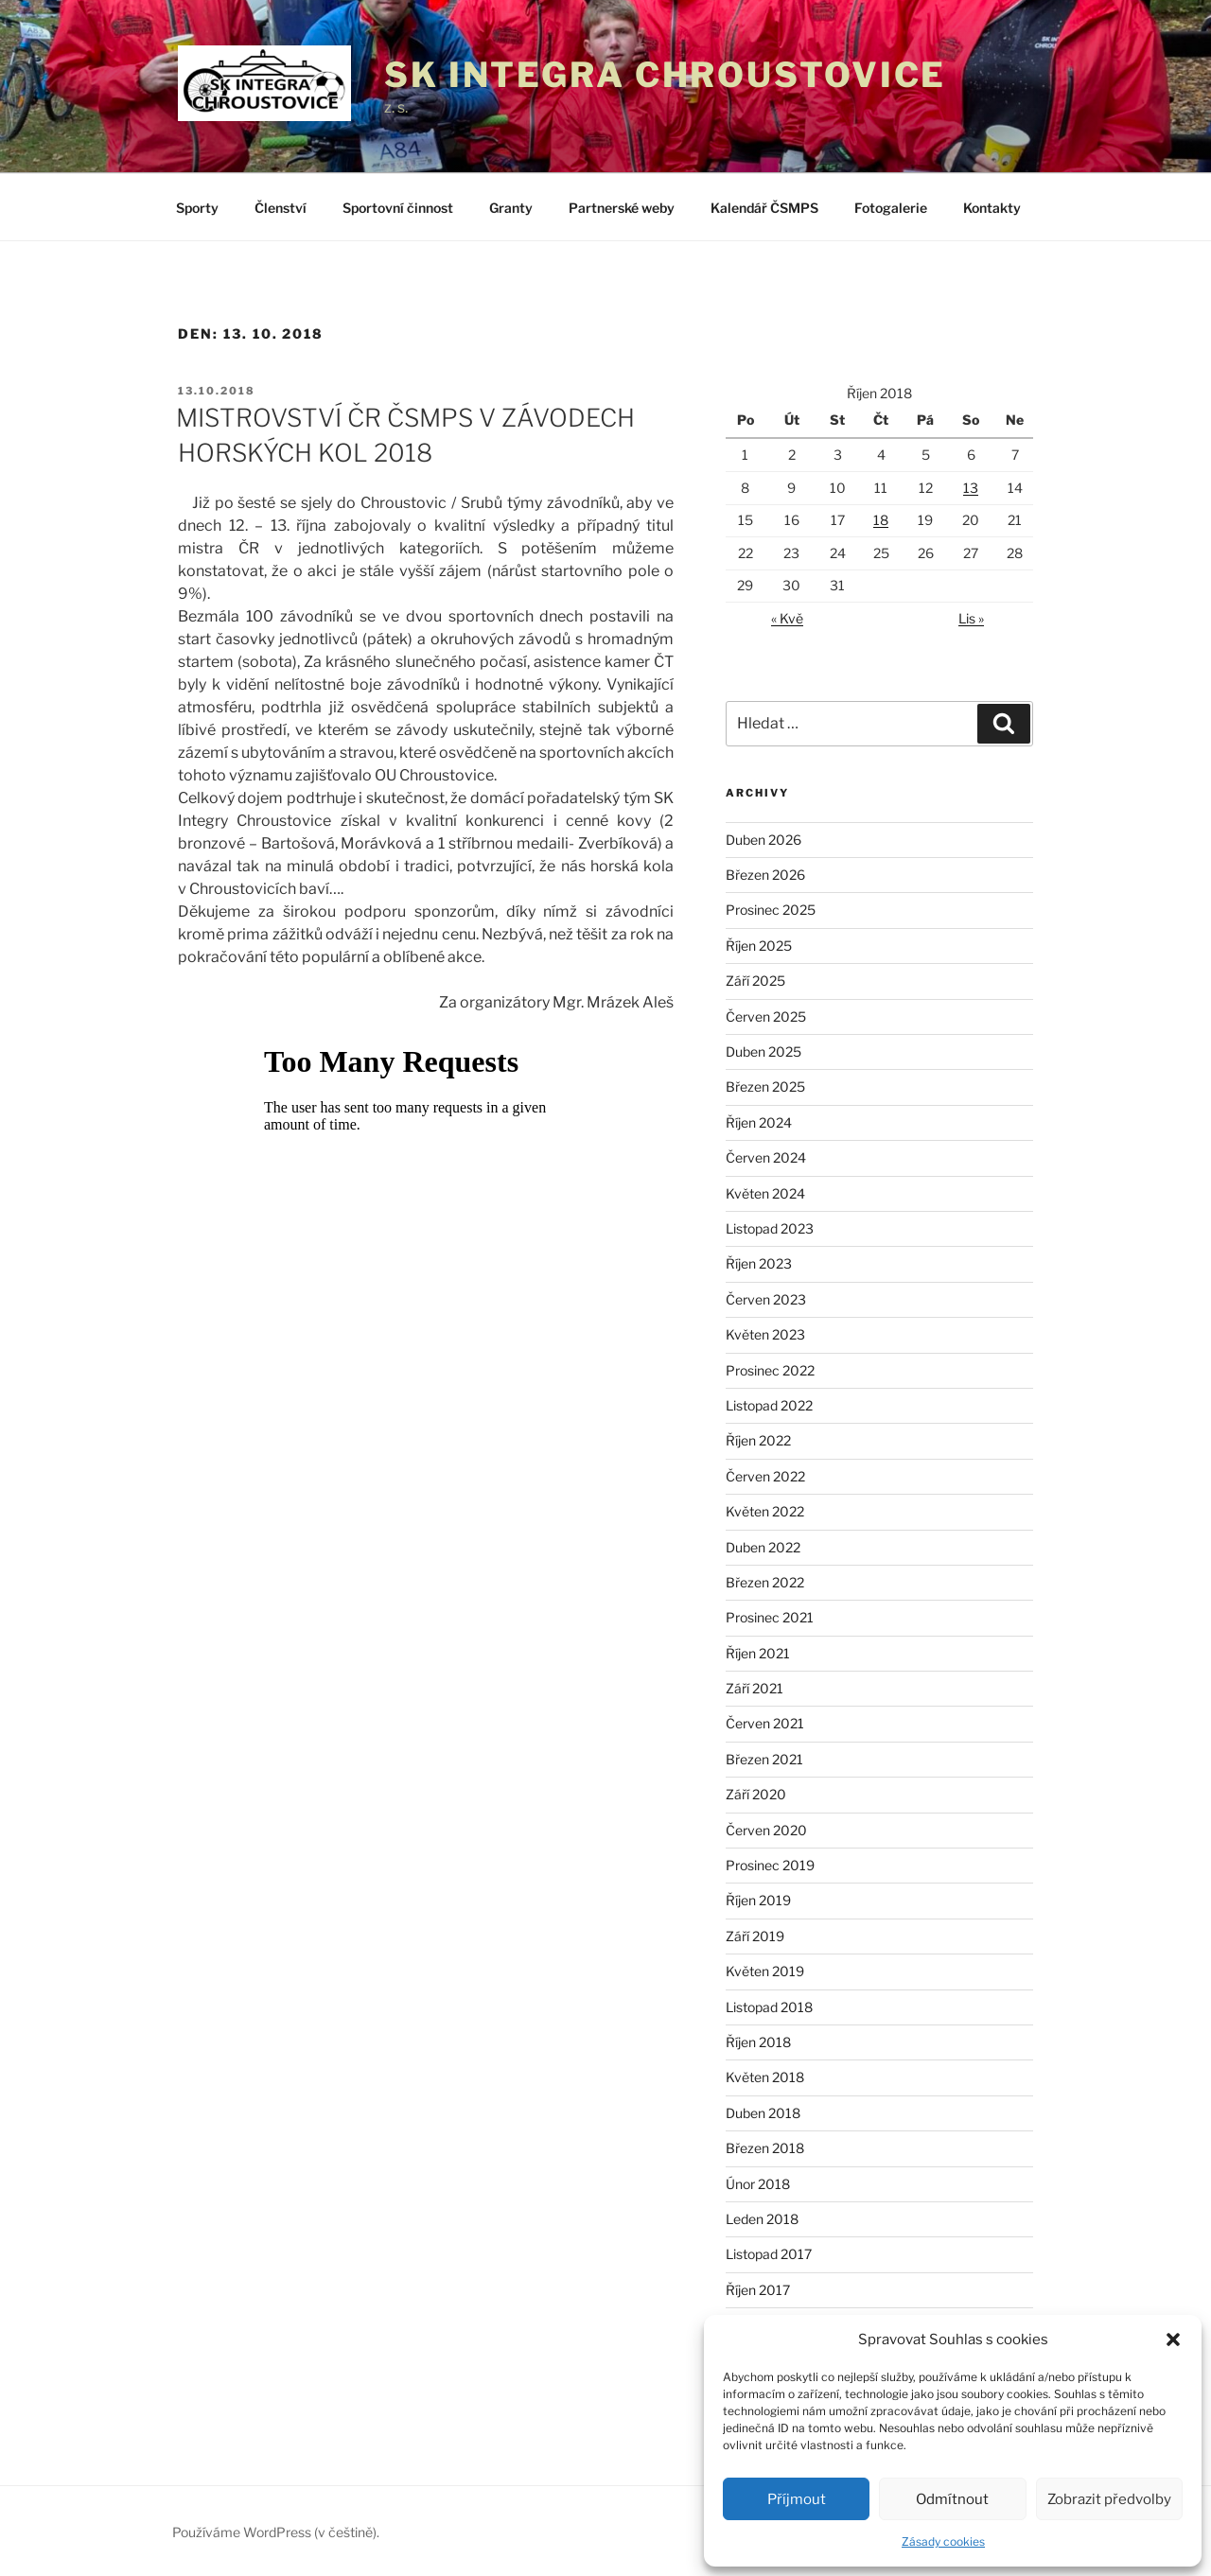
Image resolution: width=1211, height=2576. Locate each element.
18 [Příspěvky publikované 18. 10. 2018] (880, 520)
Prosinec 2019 (770, 1865)
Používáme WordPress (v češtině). (275, 2532)
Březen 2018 (765, 2148)
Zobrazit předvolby (1109, 2499)
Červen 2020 (766, 1830)
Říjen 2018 (758, 2042)
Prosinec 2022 (770, 1370)
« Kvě (787, 618)
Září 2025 (755, 981)
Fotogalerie (890, 208)
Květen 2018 (765, 2077)
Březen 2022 (765, 1582)
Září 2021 (754, 1688)
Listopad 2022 (769, 1405)
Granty (511, 208)
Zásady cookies (943, 2541)
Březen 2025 (765, 1086)
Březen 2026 (765, 875)
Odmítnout (952, 2499)
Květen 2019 (765, 1971)
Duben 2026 (763, 840)
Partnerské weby (622, 208)
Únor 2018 (758, 2184)
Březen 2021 (764, 1759)
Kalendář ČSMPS (764, 208)
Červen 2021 (765, 1723)
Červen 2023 (766, 1299)
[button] (1173, 2339)
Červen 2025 (766, 1016)
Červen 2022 (765, 1476)
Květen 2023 (765, 1334)
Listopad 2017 (769, 2254)
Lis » (971, 618)
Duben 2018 (763, 2113)
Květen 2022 (765, 1511)
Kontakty (992, 208)
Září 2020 (756, 1794)
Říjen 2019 (758, 1900)
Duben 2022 (763, 1547)
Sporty (197, 208)
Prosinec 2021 (770, 1617)
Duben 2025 (763, 1051)
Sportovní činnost (397, 208)
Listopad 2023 (770, 1228)
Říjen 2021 (758, 1653)
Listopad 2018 (769, 2007)
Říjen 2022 (758, 1440)
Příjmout (796, 2499)
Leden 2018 (762, 2219)
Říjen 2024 (759, 1122)
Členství (280, 208)
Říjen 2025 (759, 946)
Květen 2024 (765, 1193)
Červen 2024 (766, 1157)
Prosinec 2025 (771, 910)
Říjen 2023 (759, 1263)
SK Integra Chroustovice (665, 75)
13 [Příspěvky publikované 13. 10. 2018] (970, 488)
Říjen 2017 (758, 2290)
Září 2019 (755, 1936)
